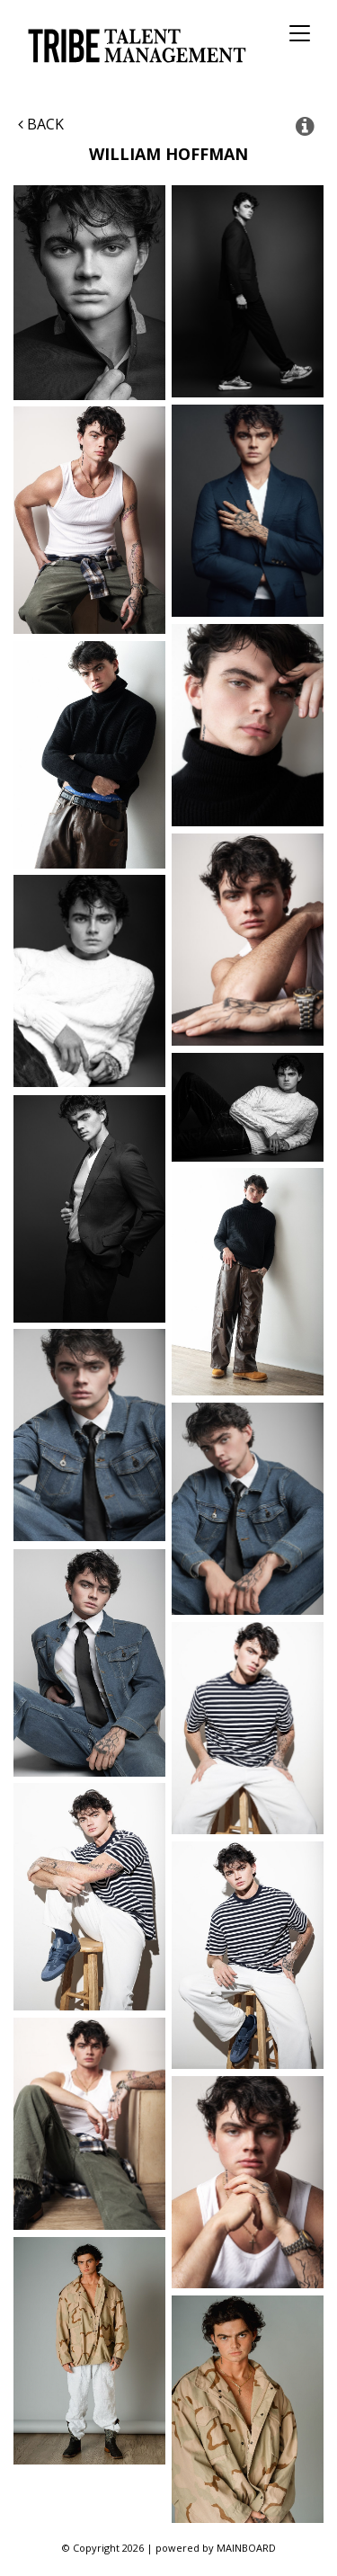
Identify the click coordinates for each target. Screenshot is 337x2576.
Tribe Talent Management (134, 45)
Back (41, 124)
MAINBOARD (246, 2547)
